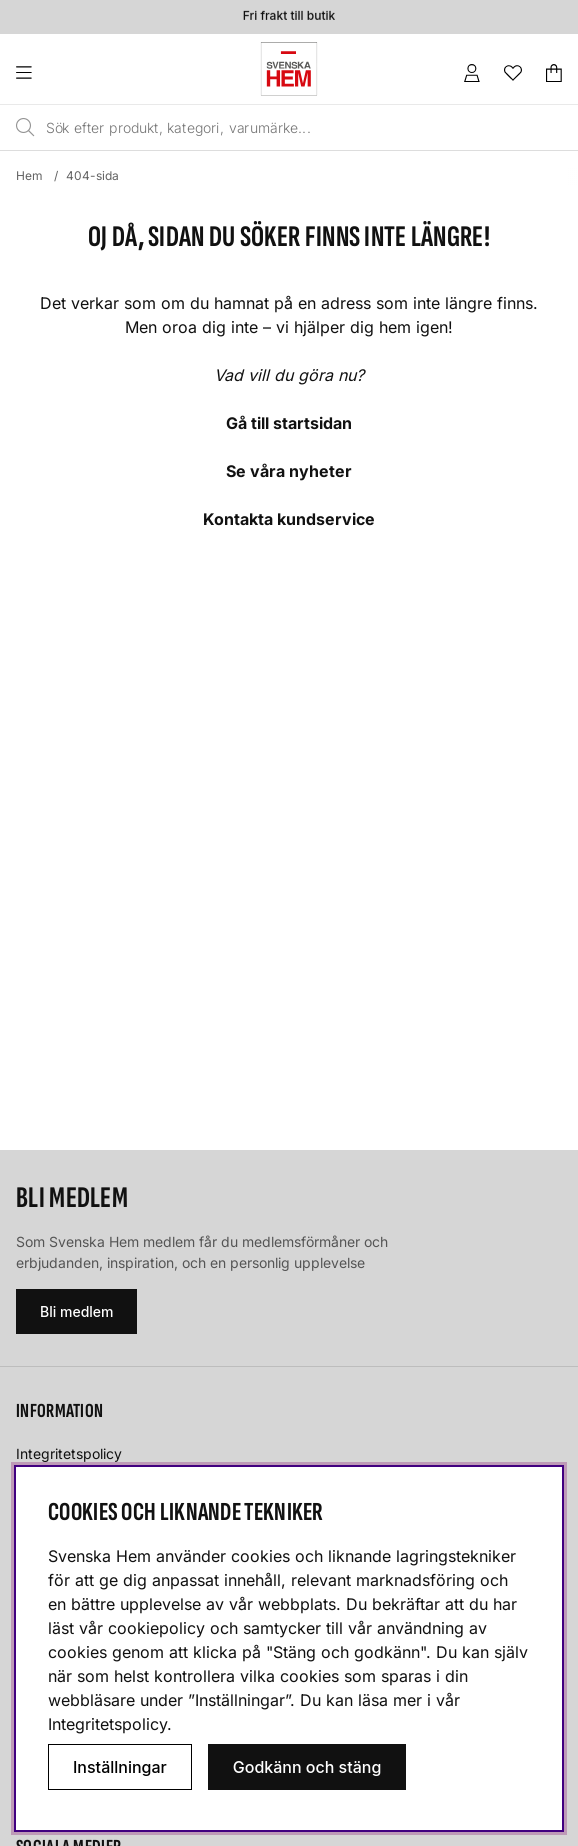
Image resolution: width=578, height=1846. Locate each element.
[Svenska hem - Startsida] (289, 69)
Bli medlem (76, 1311)
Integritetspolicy (69, 1453)
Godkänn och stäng (307, 1767)
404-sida (92, 175)
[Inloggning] (472, 73)
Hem (29, 175)
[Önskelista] (513, 73)
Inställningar (120, 1767)
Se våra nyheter (289, 471)
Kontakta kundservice (289, 519)
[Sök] (255, 128)
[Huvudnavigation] (64, 73)
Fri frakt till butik (289, 16)
